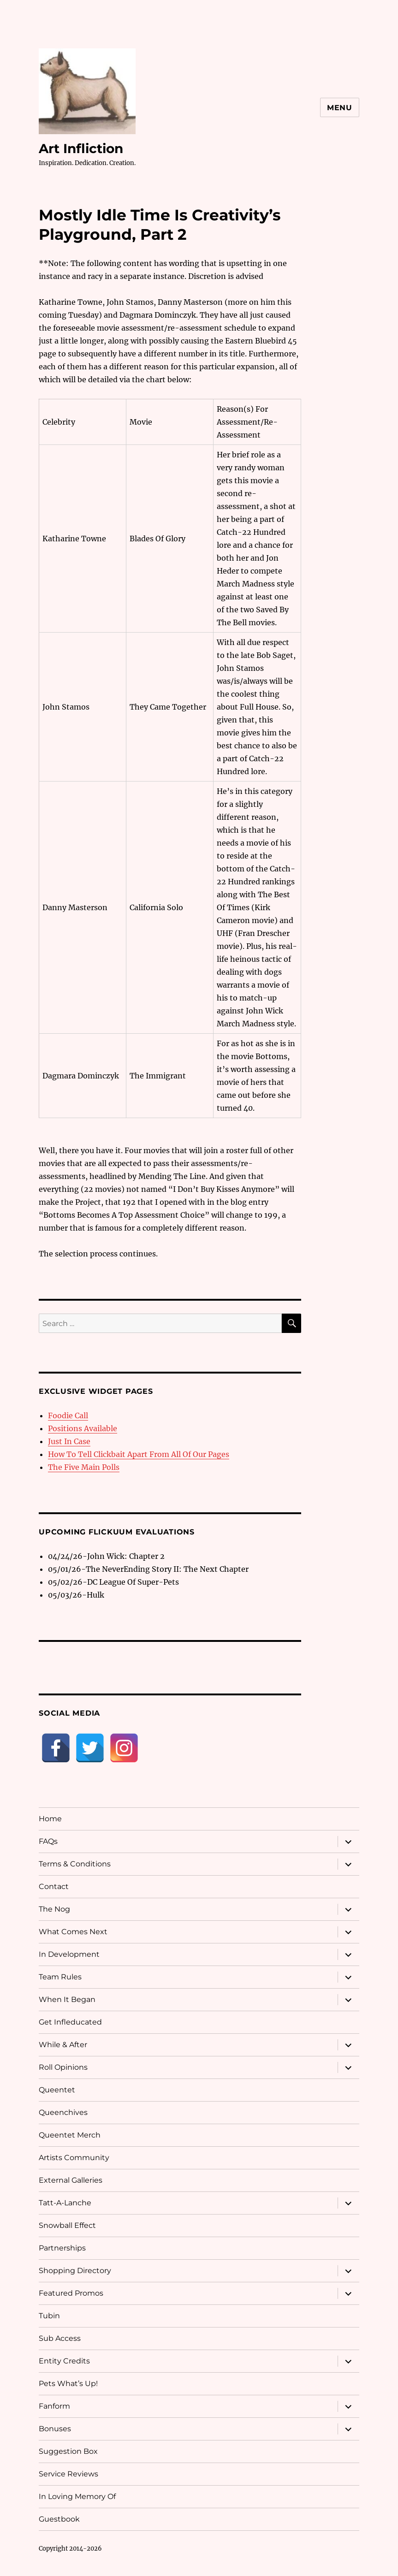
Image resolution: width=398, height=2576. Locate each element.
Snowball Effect (67, 2225)
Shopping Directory (75, 2270)
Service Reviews (68, 2473)
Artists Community (74, 2157)
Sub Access (60, 2338)
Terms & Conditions (75, 1863)
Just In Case (69, 1441)
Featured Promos (71, 2293)
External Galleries (70, 2180)
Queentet (57, 2089)
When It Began (67, 1999)
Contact (54, 1886)
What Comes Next (73, 1931)
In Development (69, 1954)
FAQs (48, 1841)
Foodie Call (68, 1415)
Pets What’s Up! (68, 2383)
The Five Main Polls (83, 1467)
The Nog (54, 1909)
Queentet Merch (70, 2135)
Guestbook (59, 2519)
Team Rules (60, 1976)
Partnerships (62, 2248)
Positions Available (82, 1428)
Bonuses (55, 2428)
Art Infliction (81, 148)
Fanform (54, 2406)
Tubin (49, 2315)
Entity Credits (64, 2361)
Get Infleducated (70, 2022)
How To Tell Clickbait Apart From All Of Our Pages (138, 1454)
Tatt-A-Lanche (65, 2202)
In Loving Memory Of (77, 2496)
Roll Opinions (63, 2067)
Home (50, 1818)
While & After (63, 2044)
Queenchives (63, 2112)
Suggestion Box (68, 2451)
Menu (339, 107)
